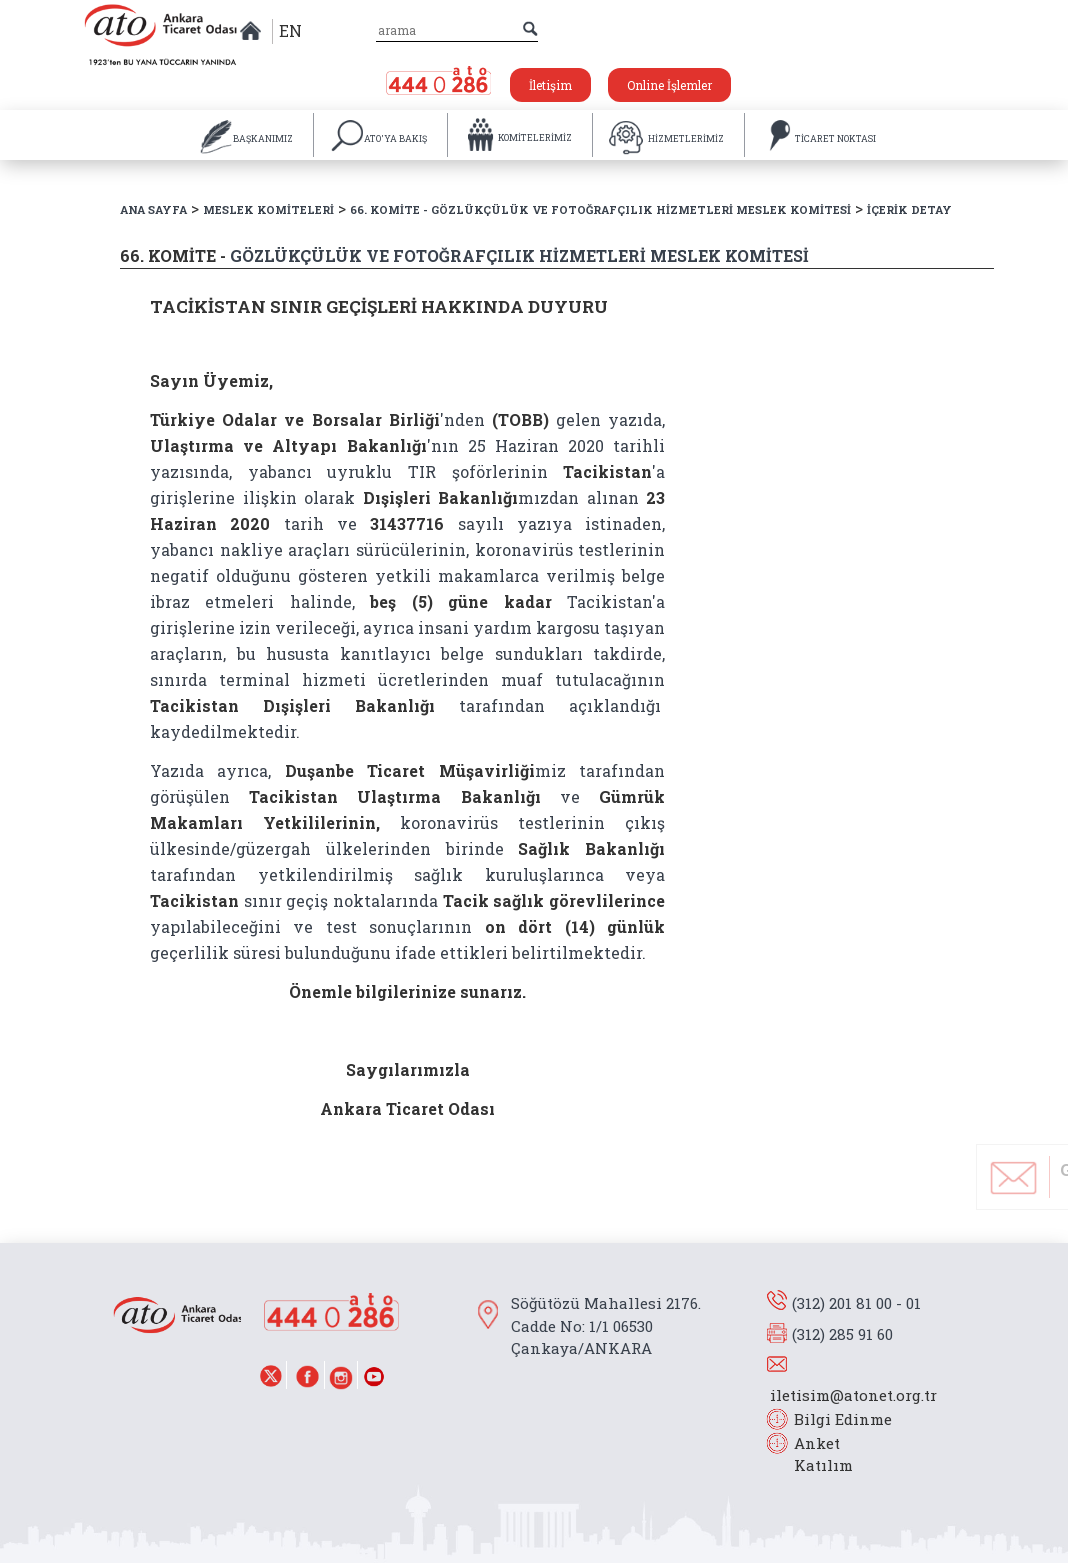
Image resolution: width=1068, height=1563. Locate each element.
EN (290, 30)
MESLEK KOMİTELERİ (268, 209)
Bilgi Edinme (843, 1419)
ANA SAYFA (153, 209)
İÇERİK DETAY (909, 209)
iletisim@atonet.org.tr (853, 1395)
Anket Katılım (814, 1454)
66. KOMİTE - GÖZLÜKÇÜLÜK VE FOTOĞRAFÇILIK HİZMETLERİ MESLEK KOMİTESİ (600, 209)
